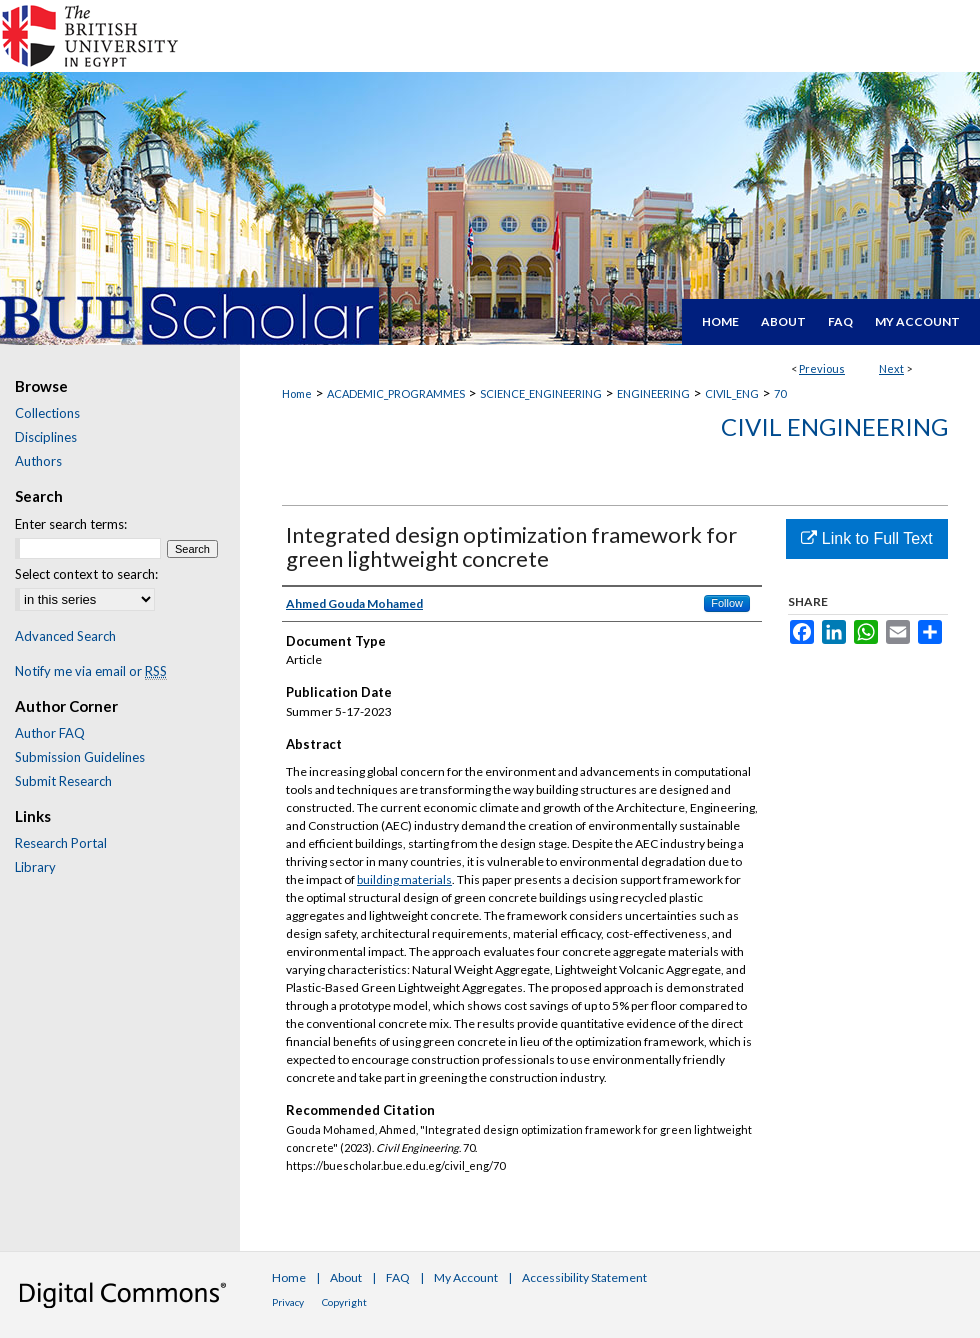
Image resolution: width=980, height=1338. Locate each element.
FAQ (398, 1277)
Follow (727, 603)
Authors (38, 461)
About (346, 1277)
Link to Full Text (866, 538)
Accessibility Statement (584, 1277)
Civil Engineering (834, 426)
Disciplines (46, 437)
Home (297, 393)
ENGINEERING (653, 393)
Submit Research (63, 781)
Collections (47, 413)
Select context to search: (86, 574)
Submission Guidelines (80, 757)
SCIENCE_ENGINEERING (541, 393)
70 (780, 393)
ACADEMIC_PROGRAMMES (396, 393)
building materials (404, 879)
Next (891, 368)
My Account (466, 1277)
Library (35, 867)
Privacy (288, 1302)
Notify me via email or (91, 671)
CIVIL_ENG (732, 393)
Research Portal (61, 843)
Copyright (344, 1302)
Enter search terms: (71, 524)
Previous (822, 368)
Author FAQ (50, 733)
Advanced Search (65, 636)
